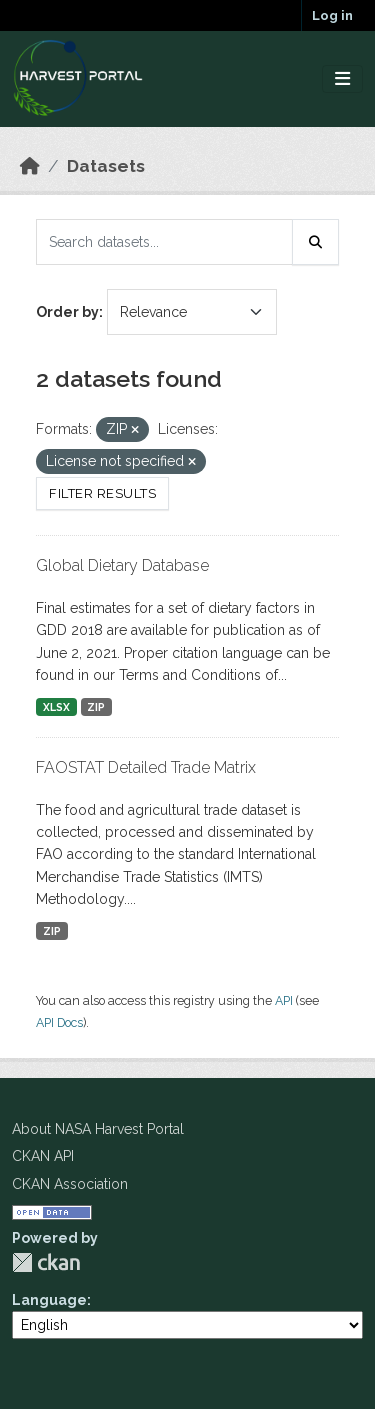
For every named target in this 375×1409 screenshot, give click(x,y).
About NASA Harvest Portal (98, 1129)
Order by (67, 312)
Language (49, 1300)
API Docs (59, 1022)
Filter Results (102, 493)
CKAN (46, 1262)
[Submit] (316, 242)
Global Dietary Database (122, 565)
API (284, 1000)
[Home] (30, 166)
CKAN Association (70, 1184)
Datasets (106, 166)
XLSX (56, 707)
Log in (332, 15)
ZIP (96, 707)
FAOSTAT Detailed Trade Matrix (146, 767)
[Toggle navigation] (342, 79)
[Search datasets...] (164, 242)
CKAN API (43, 1156)
